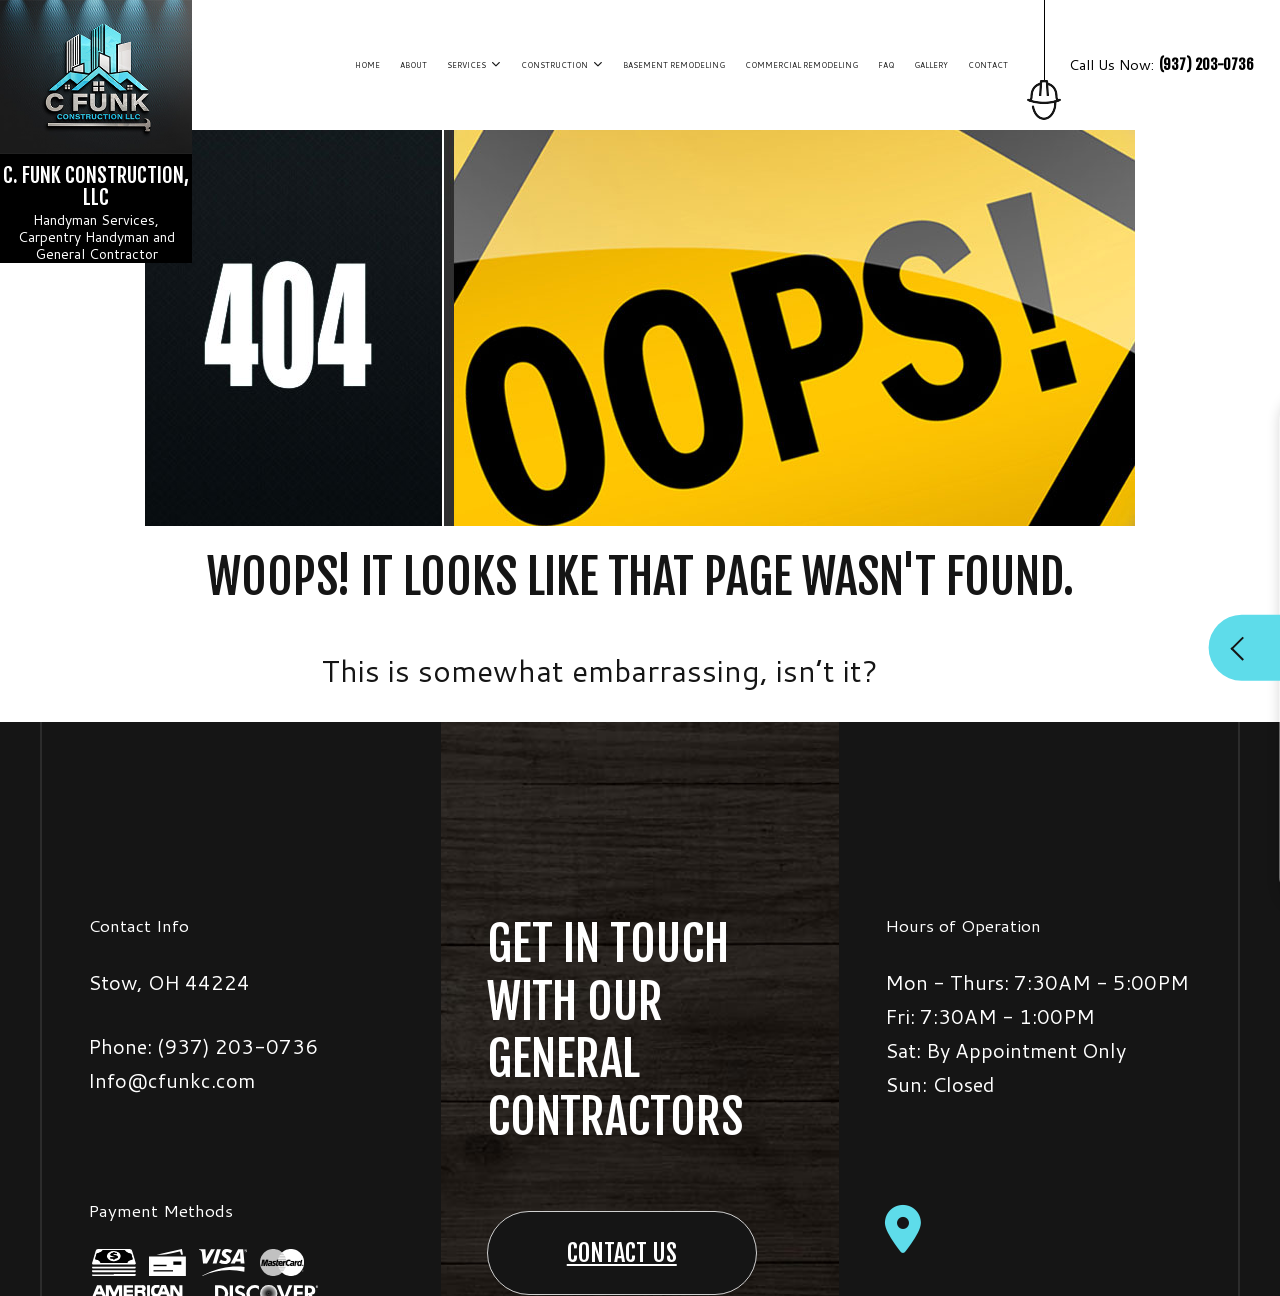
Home (367, 65)
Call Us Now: (1149, 86)
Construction (554, 65)
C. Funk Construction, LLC (96, 186)
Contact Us (622, 1253)
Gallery (931, 65)
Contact (988, 65)
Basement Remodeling (674, 65)
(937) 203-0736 (237, 1046)
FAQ (886, 65)
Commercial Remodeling (801, 65)
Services (466, 65)
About (413, 65)
